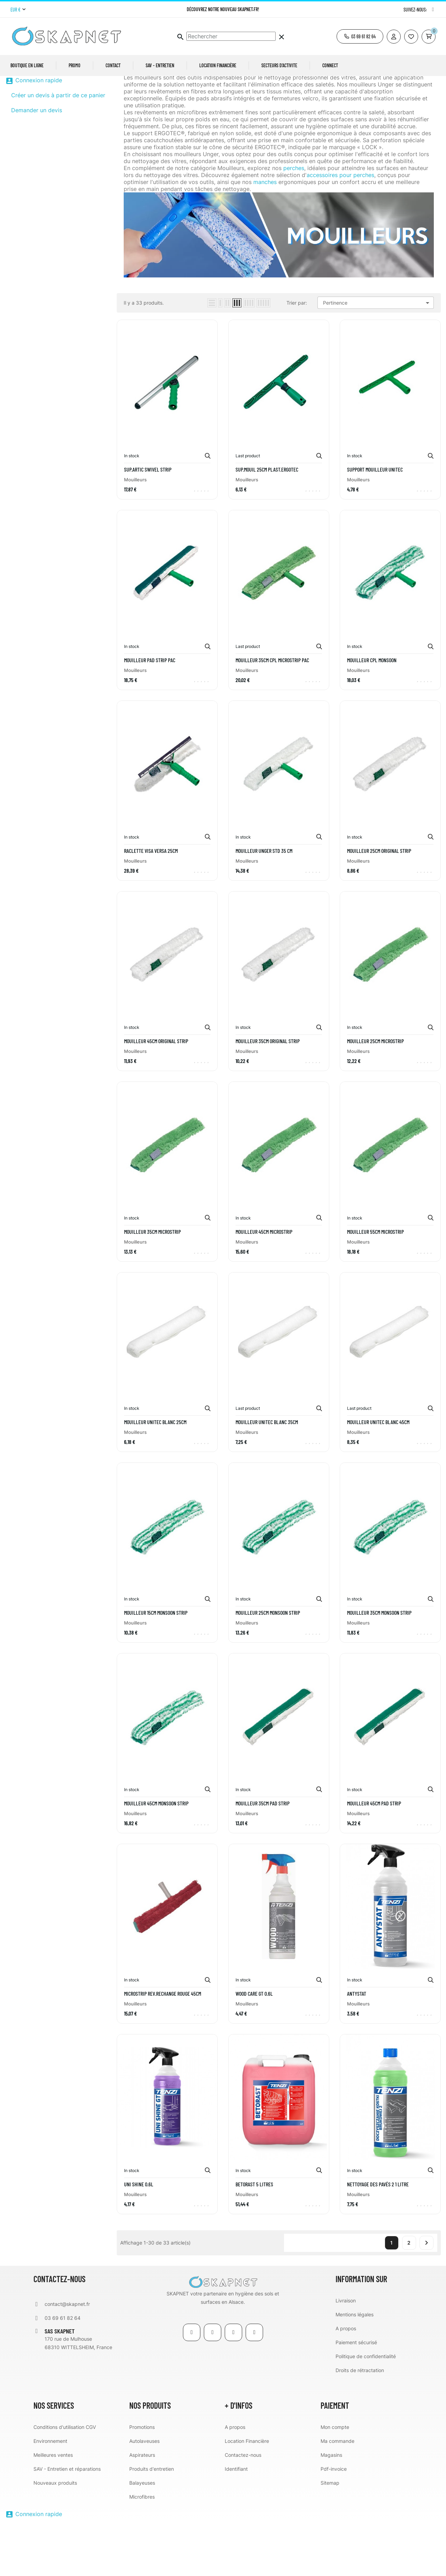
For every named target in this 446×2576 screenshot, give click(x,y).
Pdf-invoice (334, 2522)
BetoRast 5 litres (254, 2238)
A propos (346, 2382)
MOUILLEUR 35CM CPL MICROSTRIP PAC (272, 714)
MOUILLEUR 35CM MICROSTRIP (152, 1285)
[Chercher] (231, 36)
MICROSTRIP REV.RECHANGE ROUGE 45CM (162, 2047)
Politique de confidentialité (366, 2410)
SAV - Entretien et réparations (67, 2522)
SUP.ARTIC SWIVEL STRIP (147, 523)
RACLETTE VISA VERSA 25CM (151, 904)
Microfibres (142, 2550)
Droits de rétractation (360, 2424)
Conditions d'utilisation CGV (64, 2481)
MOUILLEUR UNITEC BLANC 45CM (378, 1475)
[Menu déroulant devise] (17, 9)
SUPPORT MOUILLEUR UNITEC (375, 523)
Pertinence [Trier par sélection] (377, 356)
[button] (360, 36)
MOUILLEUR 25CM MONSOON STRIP (268, 1666)
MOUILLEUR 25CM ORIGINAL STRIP (379, 904)
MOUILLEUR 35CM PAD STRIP (263, 1856)
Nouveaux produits (55, 2536)
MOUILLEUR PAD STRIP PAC (149, 714)
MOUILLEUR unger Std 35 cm (264, 904)
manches (265, 235)
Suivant (426, 2296)
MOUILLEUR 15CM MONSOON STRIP (155, 1666)
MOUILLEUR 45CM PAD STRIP (374, 1856)
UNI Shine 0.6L (138, 2238)
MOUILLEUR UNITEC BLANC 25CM (155, 1475)
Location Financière (247, 2495)
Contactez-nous (243, 2509)
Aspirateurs (142, 2509)
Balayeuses (142, 2536)
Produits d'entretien (151, 2522)
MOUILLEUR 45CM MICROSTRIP (264, 1285)
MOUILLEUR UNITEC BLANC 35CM (267, 1475)
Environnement (50, 2495)
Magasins (331, 2509)
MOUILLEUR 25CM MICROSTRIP (375, 1095)
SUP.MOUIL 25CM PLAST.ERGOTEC (267, 523)
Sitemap (330, 2536)
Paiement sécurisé (356, 2396)
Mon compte (335, 2481)
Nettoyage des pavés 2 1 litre (378, 2238)
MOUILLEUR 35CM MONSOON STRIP (379, 1666)
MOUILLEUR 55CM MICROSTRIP (375, 1285)
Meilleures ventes (53, 2509)
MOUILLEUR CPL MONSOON (372, 714)
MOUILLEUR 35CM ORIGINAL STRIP (268, 1095)
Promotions (142, 2481)
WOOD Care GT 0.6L (254, 2047)
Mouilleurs (27, 97)
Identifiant (236, 2522)
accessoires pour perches (340, 228)
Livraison (346, 2354)
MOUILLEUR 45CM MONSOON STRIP (156, 1856)
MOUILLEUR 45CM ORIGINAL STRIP (156, 1095)
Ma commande (337, 2495)
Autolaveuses (144, 2495)
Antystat (356, 2047)
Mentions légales (355, 2368)
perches (293, 221)
